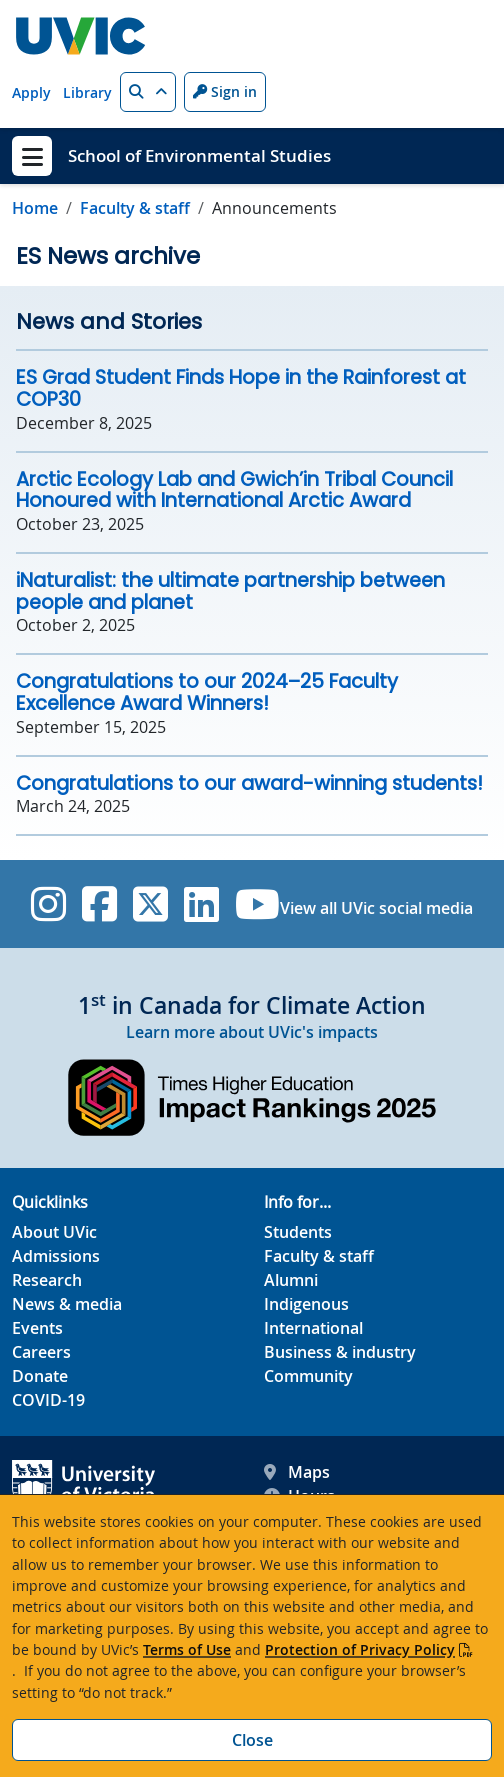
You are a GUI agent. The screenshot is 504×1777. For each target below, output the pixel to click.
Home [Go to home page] (35, 208)
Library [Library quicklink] (87, 92)
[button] (148, 92)
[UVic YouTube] (257, 904)
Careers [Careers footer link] (41, 1352)
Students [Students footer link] (298, 1232)
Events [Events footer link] (37, 1328)
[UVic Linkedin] (201, 904)
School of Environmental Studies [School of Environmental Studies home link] (199, 155)
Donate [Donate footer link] (40, 1376)
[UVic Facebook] (99, 904)
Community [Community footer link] (308, 1376)
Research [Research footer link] (47, 1280)
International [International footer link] (313, 1328)
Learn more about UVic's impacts (252, 1032)
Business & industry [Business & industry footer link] (340, 1352)
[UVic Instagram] (48, 904)
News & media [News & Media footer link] (67, 1304)
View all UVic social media (376, 908)
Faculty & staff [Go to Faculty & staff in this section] (135, 208)
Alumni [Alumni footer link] (291, 1280)
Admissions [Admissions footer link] (56, 1256)
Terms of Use (187, 1649)
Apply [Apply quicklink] (31, 92)
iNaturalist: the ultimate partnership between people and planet (230, 591)
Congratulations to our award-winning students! (249, 783)
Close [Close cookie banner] (252, 1740)
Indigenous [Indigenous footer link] (306, 1304)
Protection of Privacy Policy (360, 1649)
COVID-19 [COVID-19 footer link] (48, 1400)
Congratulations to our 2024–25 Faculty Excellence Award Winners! (207, 692)
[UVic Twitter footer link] (150, 904)
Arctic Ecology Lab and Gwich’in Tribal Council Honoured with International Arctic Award (234, 490)
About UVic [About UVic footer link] (54, 1232)
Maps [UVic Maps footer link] (297, 1472)
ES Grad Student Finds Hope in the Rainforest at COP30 (241, 388)
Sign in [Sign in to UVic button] (225, 91)
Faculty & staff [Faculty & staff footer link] (319, 1256)
